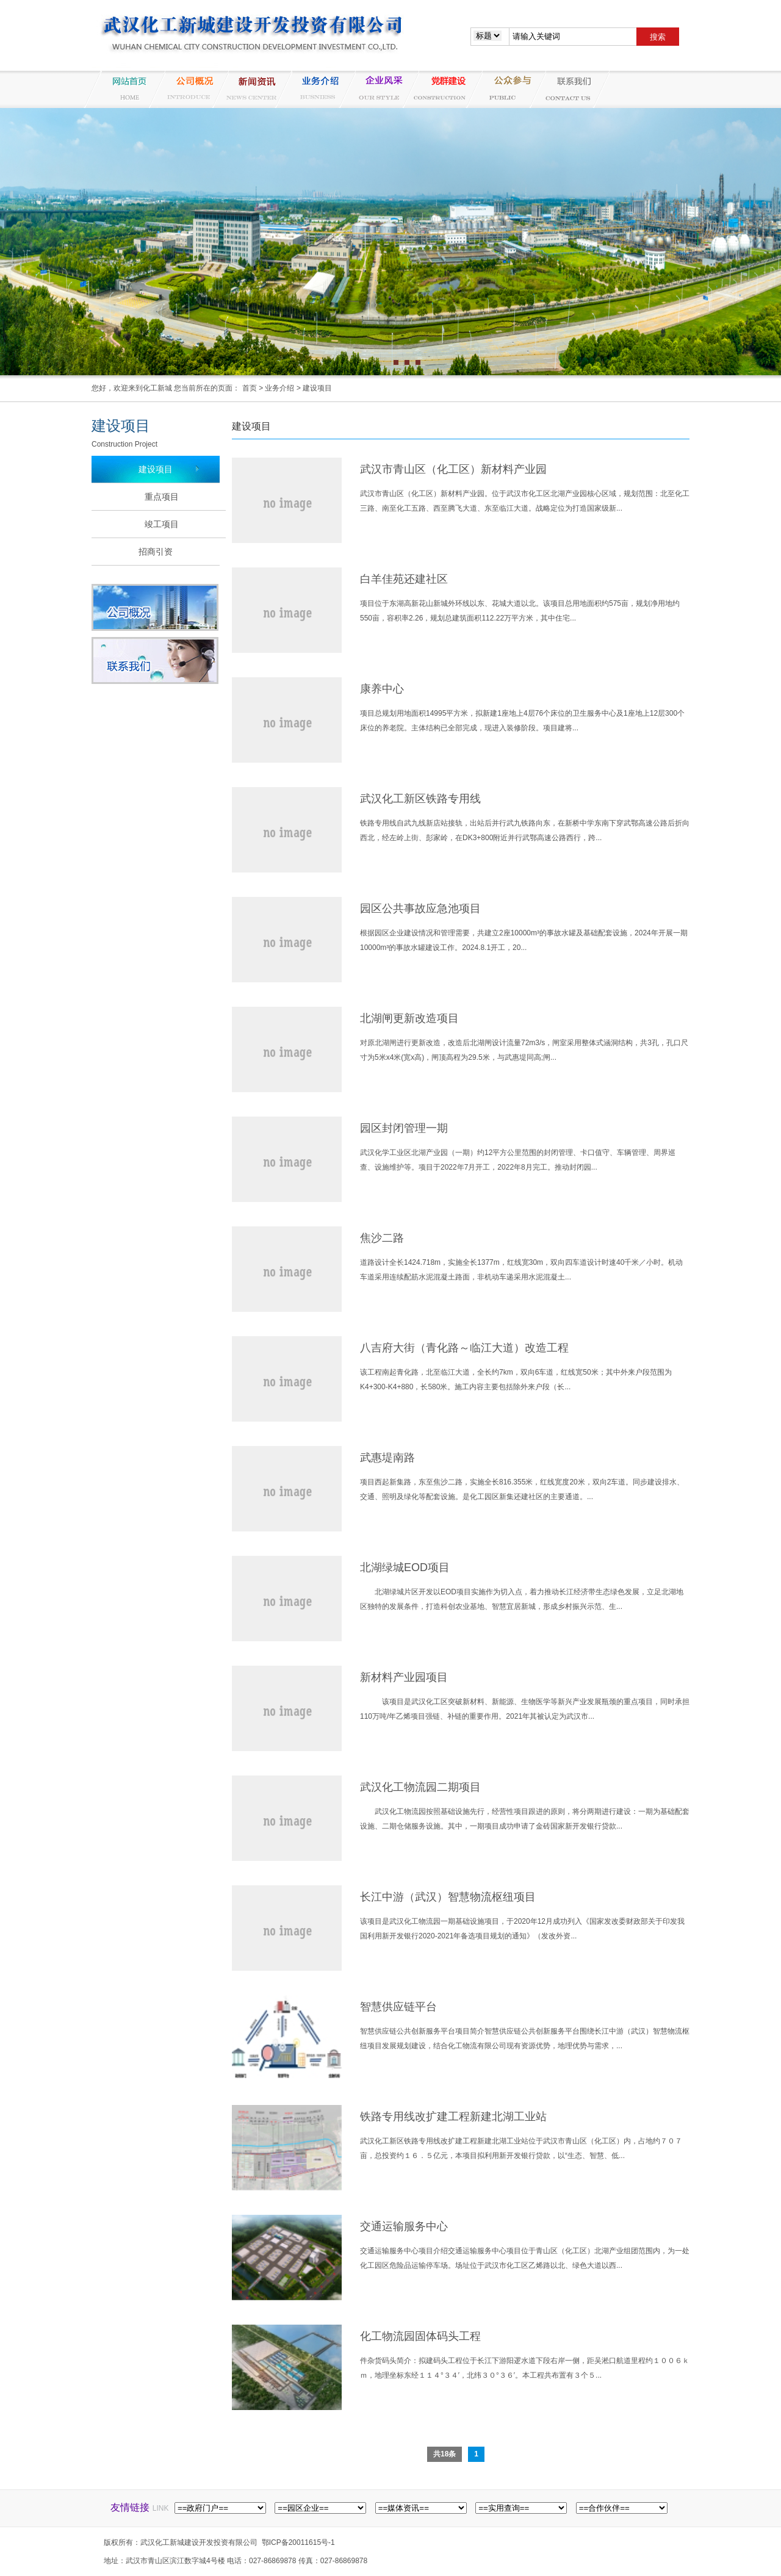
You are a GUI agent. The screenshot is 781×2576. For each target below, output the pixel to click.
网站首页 (124, 89)
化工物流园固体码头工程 (420, 2336)
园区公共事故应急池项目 (420, 908)
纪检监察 (505, 89)
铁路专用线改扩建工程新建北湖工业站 (453, 2116)
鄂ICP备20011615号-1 (298, 2542)
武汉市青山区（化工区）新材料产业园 (453, 469)
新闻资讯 (251, 89)
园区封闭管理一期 (404, 1128)
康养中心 (382, 689)
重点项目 (162, 497)
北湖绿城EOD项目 (405, 1567)
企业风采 (378, 89)
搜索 (658, 36)
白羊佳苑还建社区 (404, 579)
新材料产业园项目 (404, 1677)
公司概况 (188, 89)
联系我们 (569, 89)
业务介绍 (315, 89)
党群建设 (442, 89)
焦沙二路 (382, 1238)
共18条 (444, 2454)
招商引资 (156, 551)
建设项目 (317, 388)
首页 (249, 388)
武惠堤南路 (387, 1458)
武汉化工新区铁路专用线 (420, 799)
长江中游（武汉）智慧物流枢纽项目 (448, 1897)
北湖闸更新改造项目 (409, 1018)
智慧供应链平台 (398, 2007)
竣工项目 (162, 524)
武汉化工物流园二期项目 (420, 1787)
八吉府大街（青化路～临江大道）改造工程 (464, 1348)
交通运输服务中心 (404, 2226)
